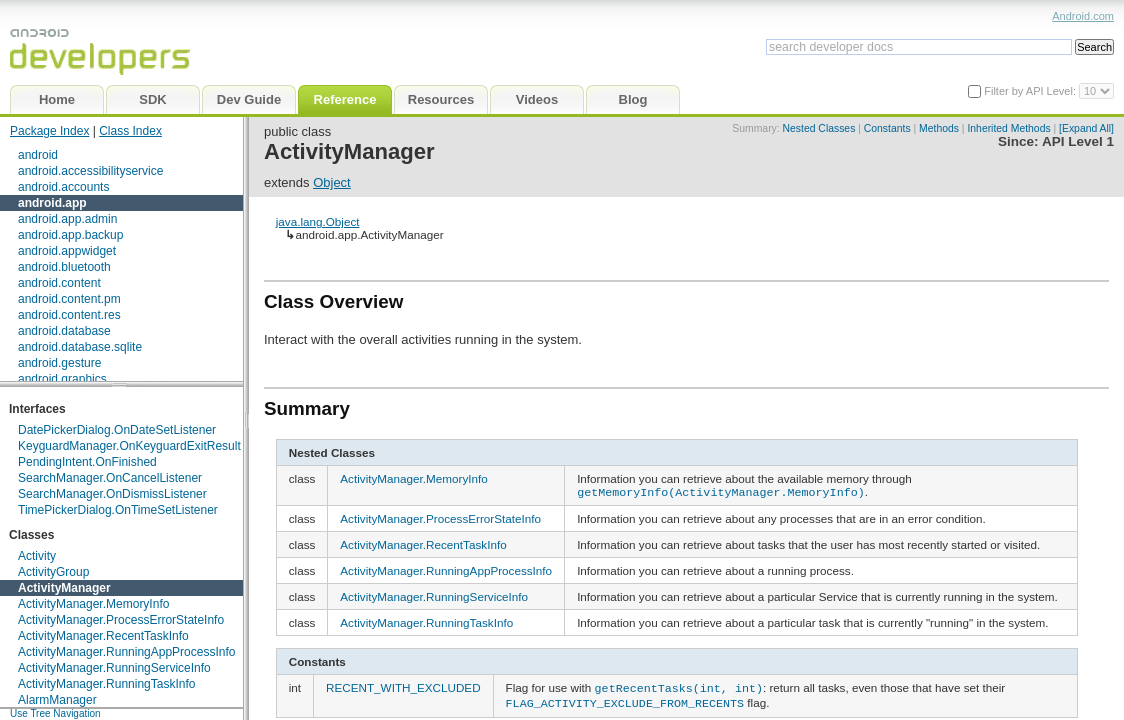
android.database (64, 331)
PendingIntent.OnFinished (87, 462)
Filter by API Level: (1031, 91)
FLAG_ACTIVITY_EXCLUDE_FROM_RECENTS (625, 698)
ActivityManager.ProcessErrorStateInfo (121, 620)
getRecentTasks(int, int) (679, 685)
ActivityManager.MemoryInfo (93, 604)
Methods (939, 128)
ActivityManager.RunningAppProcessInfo (126, 652)
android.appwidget (67, 251)
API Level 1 (1078, 141)
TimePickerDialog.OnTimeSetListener (118, 510)
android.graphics (62, 379)
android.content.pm (69, 299)
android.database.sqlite (80, 347)
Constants (887, 128)
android (38, 155)
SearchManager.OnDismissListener (112, 494)
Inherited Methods (1008, 128)
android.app (52, 203)
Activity (37, 556)
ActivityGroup (53, 572)
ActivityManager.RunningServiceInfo (114, 668)
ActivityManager (64, 588)
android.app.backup (70, 235)
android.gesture (59, 363)
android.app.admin (67, 219)
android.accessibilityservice (90, 171)
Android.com (1083, 16)
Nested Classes (819, 128)
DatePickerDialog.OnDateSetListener (117, 430)
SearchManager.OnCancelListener (110, 478)
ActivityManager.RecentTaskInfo (103, 636)
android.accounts (63, 187)
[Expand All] (1086, 128)
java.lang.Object (318, 221)
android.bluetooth (64, 267)
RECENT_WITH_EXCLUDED (403, 685)
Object (332, 182)
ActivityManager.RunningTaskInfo (106, 684)
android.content (59, 283)
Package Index (49, 131)
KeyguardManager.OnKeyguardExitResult (129, 446)
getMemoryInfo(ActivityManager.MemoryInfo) (721, 491)
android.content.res (69, 315)
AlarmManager (57, 700)
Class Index (130, 131)
